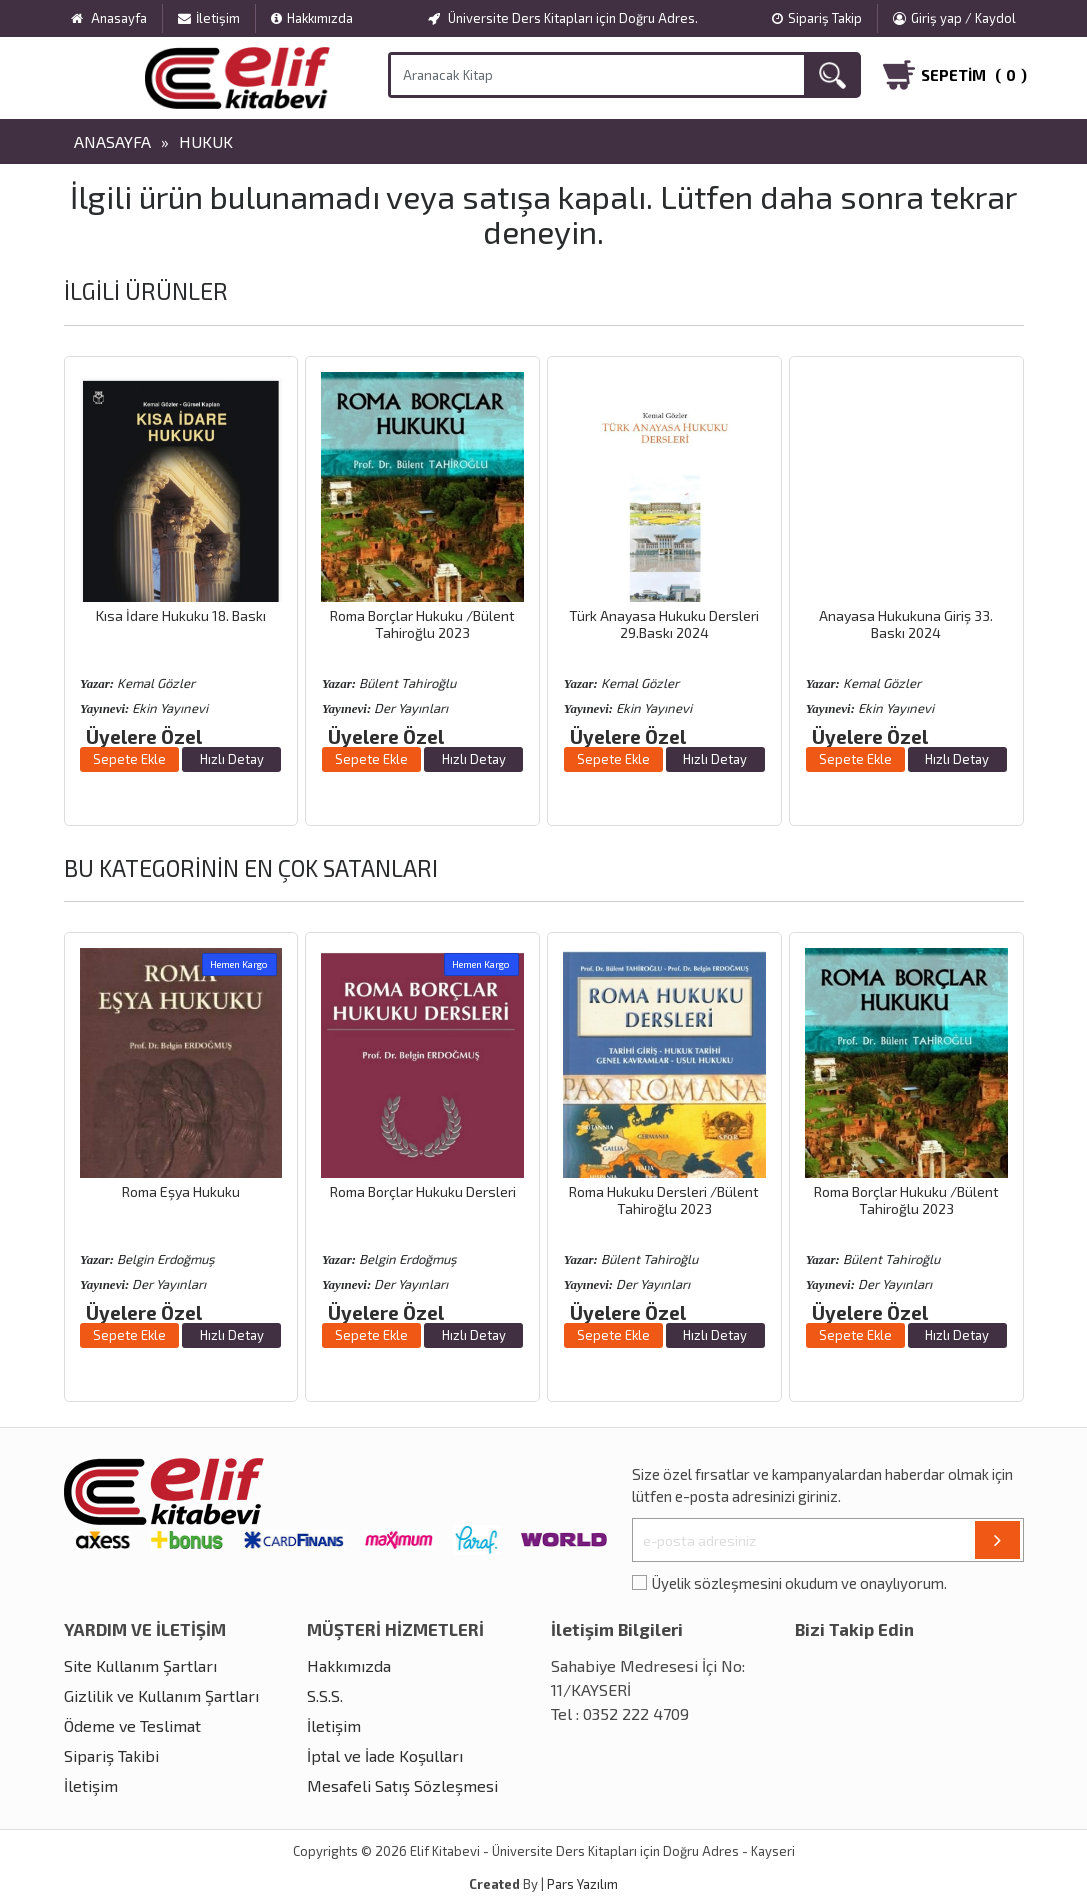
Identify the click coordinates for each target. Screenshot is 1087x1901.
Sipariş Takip (817, 18)
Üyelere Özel (144, 736)
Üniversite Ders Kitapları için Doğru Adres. (563, 18)
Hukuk (206, 141)
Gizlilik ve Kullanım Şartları (161, 1695)
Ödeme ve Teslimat (132, 1725)
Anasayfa (112, 141)
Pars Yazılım (582, 1884)
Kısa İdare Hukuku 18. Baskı (181, 615)
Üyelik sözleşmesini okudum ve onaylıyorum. (799, 1583)
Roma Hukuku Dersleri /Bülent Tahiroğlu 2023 (664, 1200)
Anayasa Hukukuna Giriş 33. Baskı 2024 (906, 624)
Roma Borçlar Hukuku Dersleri (423, 1191)
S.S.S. (325, 1695)
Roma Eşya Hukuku (181, 1191)
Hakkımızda (312, 18)
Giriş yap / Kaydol (954, 18)
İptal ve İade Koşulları (385, 1755)
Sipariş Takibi (111, 1755)
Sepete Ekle (129, 759)
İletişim (209, 18)
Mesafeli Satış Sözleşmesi (402, 1785)
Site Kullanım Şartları (140, 1665)
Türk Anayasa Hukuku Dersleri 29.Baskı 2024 (664, 624)
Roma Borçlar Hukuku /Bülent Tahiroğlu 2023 (422, 624)
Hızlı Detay (232, 759)
